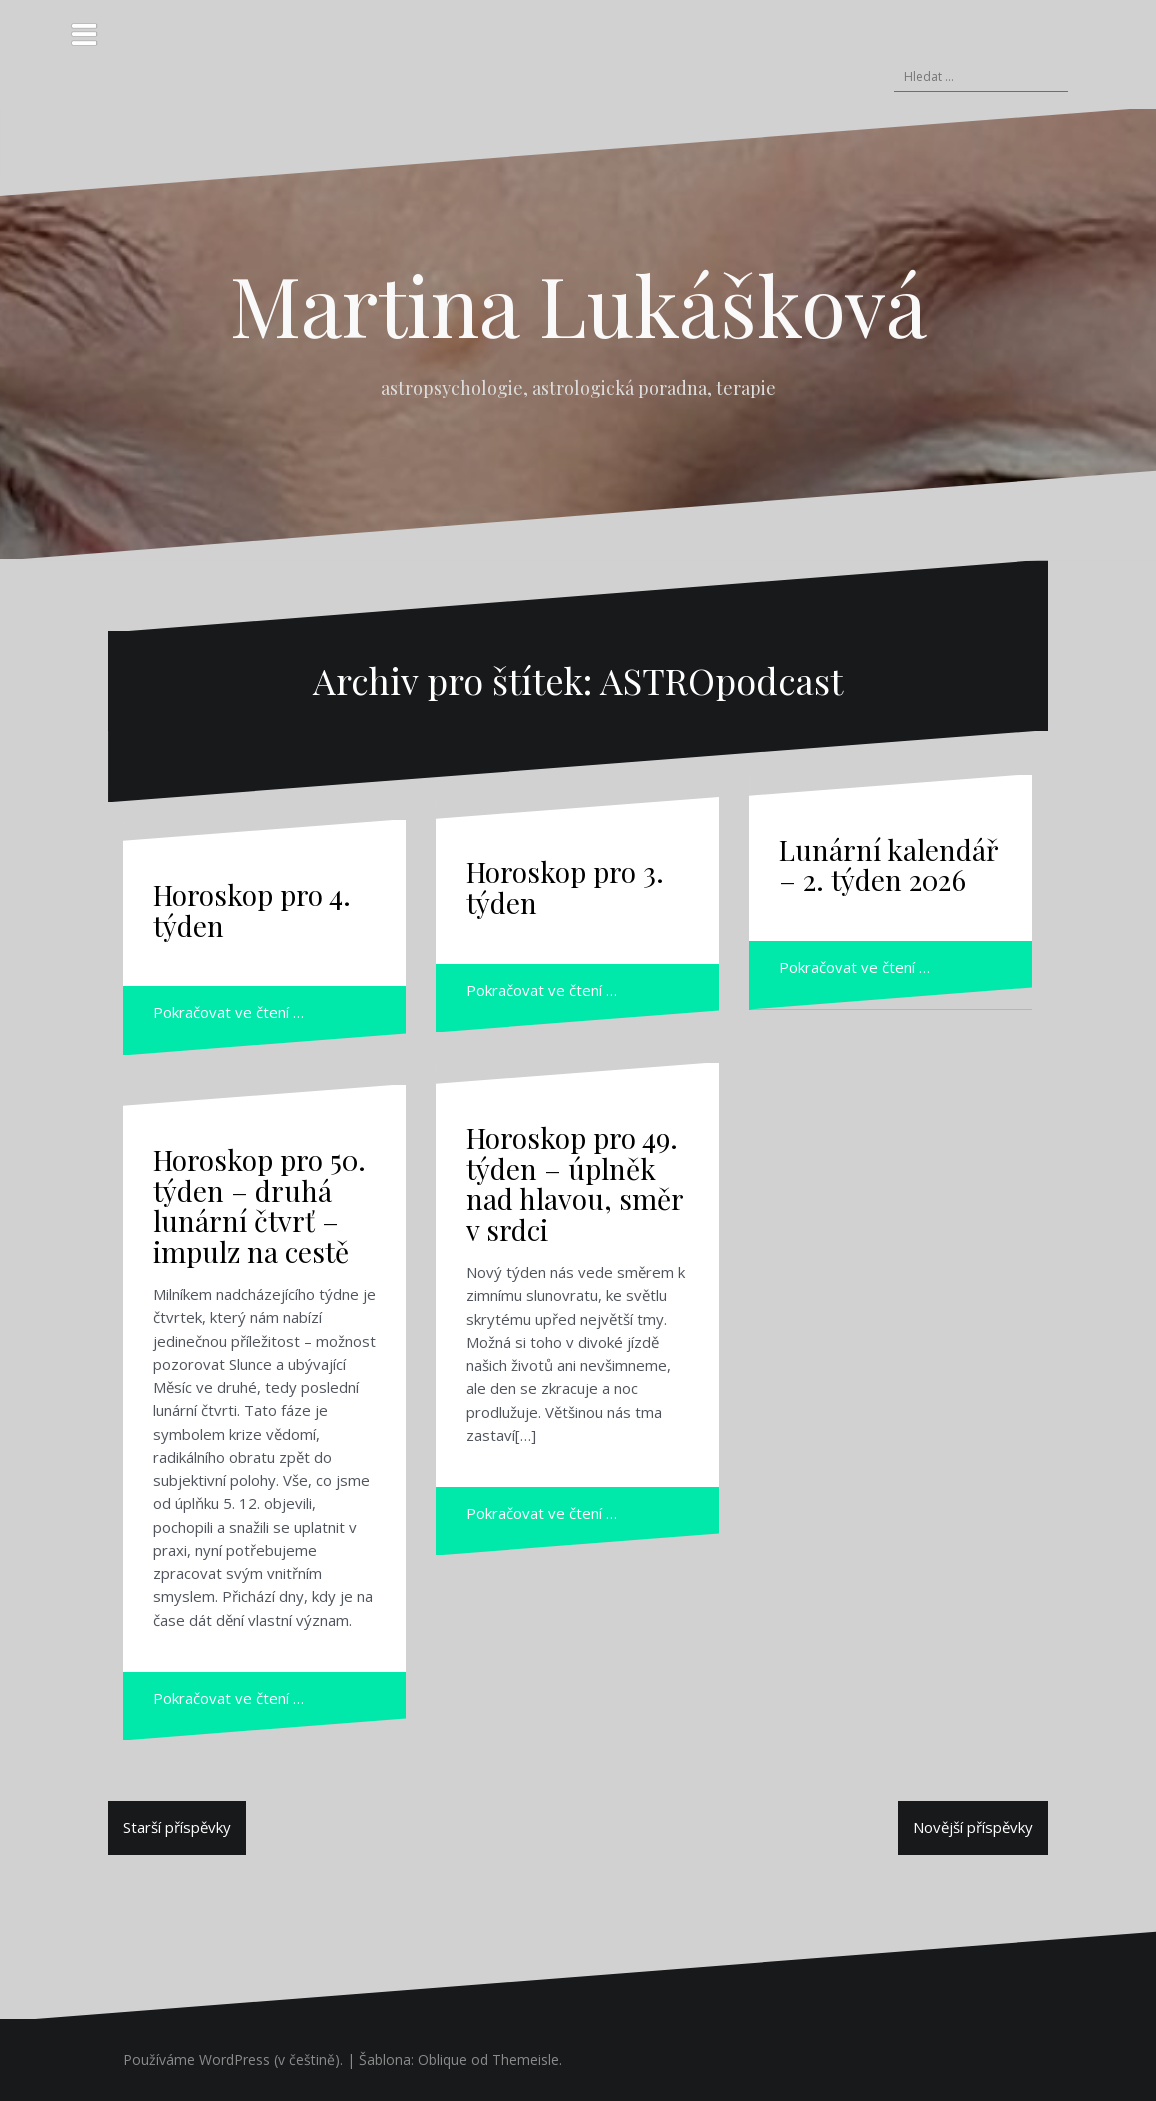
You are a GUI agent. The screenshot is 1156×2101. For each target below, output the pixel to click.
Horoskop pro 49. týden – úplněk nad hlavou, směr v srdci (574, 1183)
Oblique (442, 2059)
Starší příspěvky (177, 1827)
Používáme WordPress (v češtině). (233, 2059)
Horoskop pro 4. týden (252, 910)
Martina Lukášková (578, 304)
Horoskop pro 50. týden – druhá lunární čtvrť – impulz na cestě (259, 1205)
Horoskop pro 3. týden (565, 887)
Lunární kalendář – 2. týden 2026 (888, 865)
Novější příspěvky (973, 1827)
